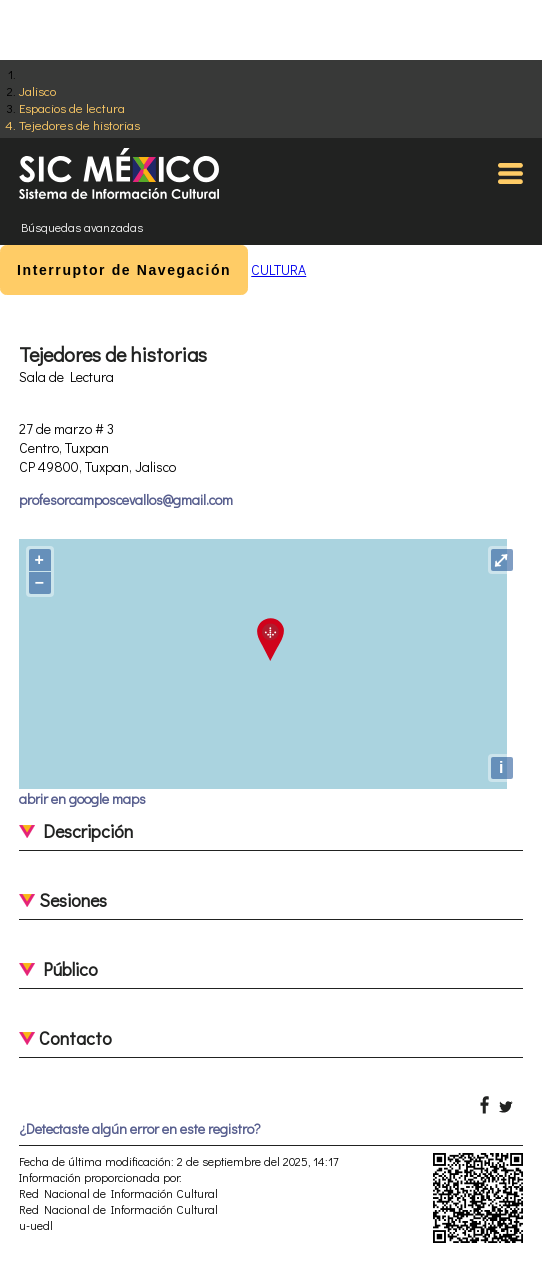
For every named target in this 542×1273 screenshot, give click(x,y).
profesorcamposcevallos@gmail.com (126, 499)
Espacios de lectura (72, 107)
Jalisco (37, 90)
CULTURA (278, 269)
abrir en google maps (82, 798)
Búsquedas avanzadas (82, 227)
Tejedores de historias (79, 124)
